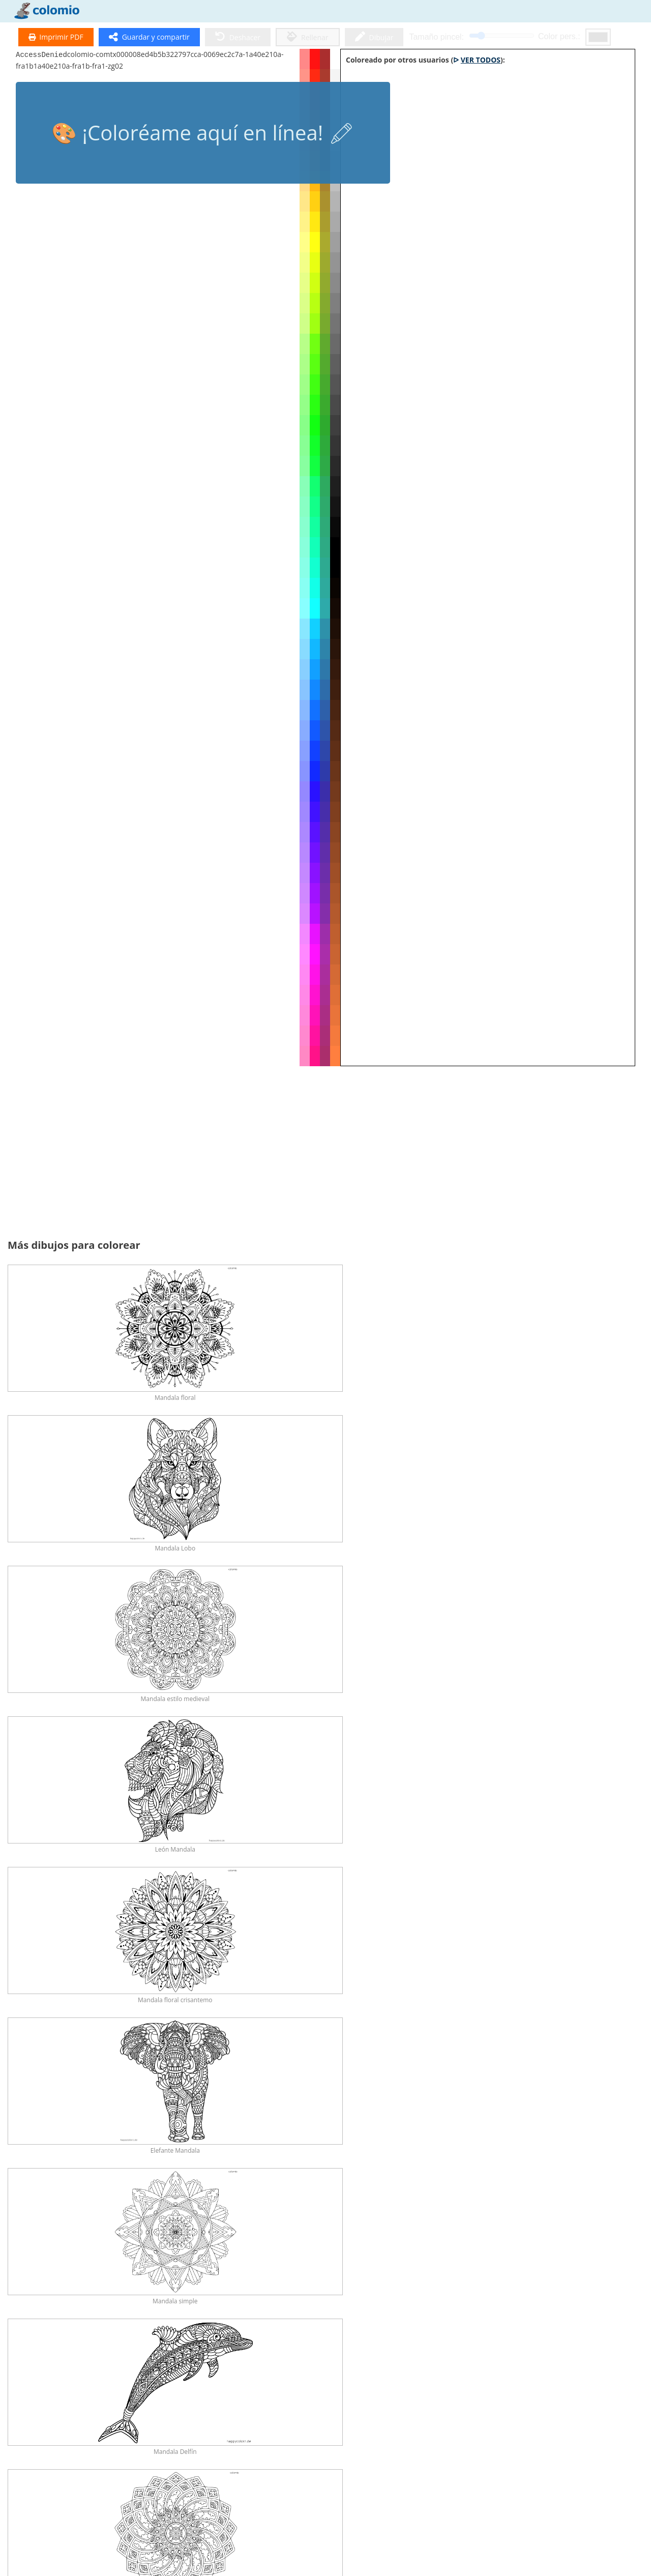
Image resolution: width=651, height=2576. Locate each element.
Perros (273, 1960)
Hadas (577, 2128)
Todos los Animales (46, 1960)
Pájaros (46, 2128)
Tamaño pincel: (436, 37)
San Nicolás (577, 2212)
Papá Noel (47, 2296)
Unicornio (273, 2128)
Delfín (577, 1960)
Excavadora (349, 2380)
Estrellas (425, 2296)
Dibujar (374, 37)
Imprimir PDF (55, 37)
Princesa (350, 2128)
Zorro (122, 2044)
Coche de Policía (274, 2380)
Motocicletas (501, 2380)
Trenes (577, 2380)
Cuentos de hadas (198, 2128)
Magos (273, 2212)
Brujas (198, 2212)
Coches (46, 2380)
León (198, 2044)
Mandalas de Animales (198, 2464)
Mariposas (425, 1960)
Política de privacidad (45, 2555)
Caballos (122, 1960)
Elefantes (577, 2044)
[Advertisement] (325, 1158)
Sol (501, 2296)
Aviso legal (27, 2543)
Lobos (425, 2044)
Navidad (501, 2212)
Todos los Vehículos (577, 2296)
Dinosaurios (198, 1960)
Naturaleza (122, 2296)
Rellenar (308, 37)
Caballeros (122, 2212)
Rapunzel (46, 2212)
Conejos (501, 1960)
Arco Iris (273, 2296)
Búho (46, 2044)
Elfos (349, 2212)
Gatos (349, 1960)
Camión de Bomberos (198, 2380)
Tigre (349, 2044)
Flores (198, 2296)
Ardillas (501, 2044)
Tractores (122, 2380)
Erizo (274, 2044)
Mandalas (47, 2464)
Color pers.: (559, 36)
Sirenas (425, 2128)
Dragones (501, 2128)
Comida (350, 2296)
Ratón (122, 2128)
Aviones (425, 2380)
